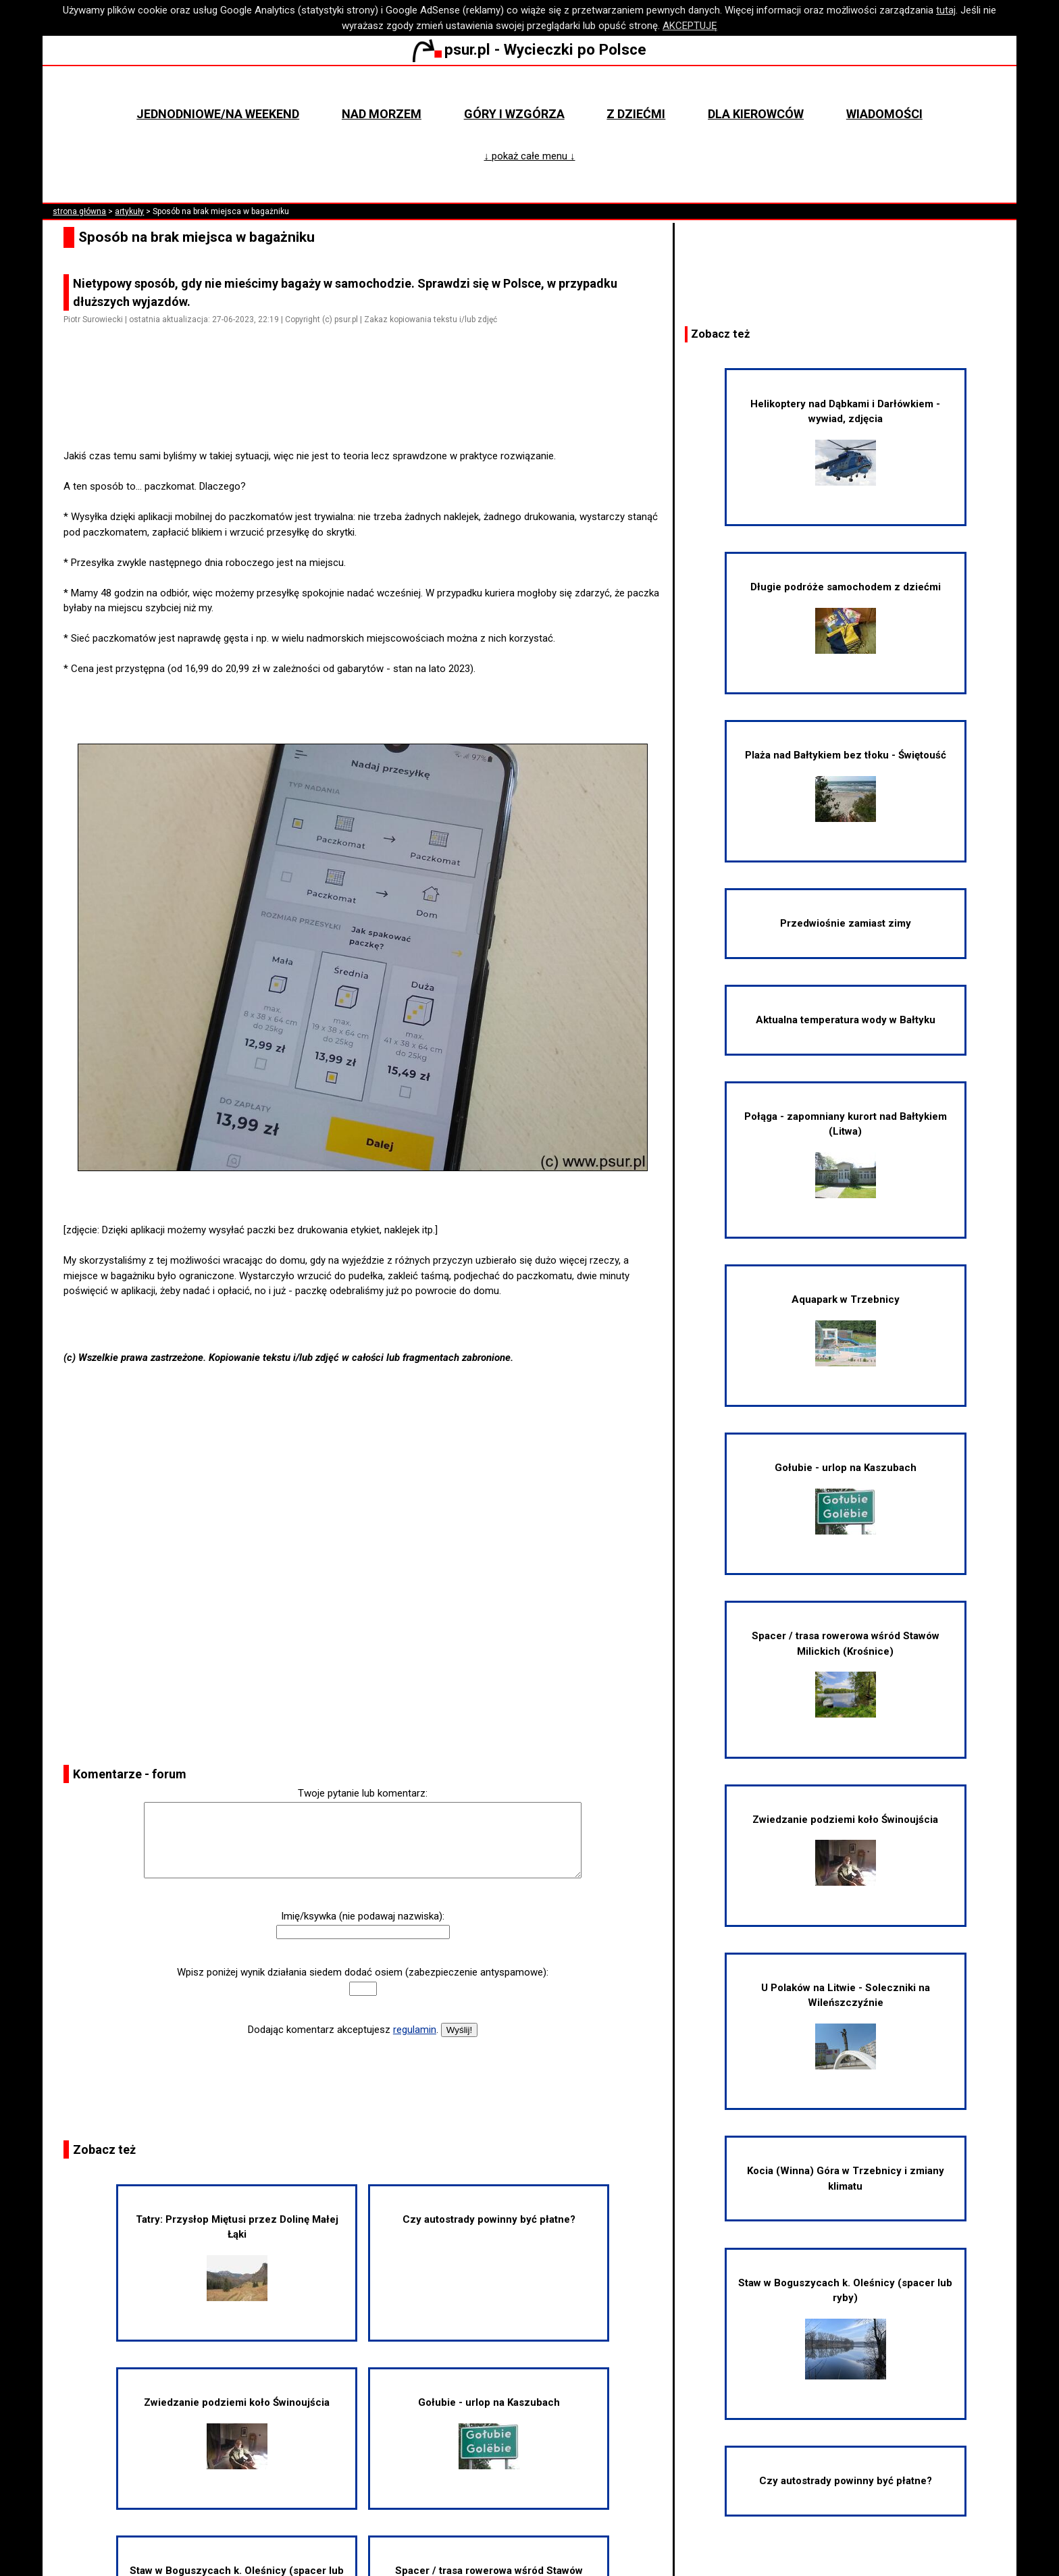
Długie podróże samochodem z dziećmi (845, 617)
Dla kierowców (756, 114)
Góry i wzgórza (514, 114)
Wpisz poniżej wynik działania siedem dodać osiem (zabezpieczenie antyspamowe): (362, 1972)
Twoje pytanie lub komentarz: (363, 1793)
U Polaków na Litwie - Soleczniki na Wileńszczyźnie (845, 2025)
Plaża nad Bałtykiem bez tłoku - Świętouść (845, 785)
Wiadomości (884, 114)
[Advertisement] (368, 410)
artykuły (129, 211)
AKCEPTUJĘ (690, 26)
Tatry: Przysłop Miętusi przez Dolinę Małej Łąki (237, 2257)
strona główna (79, 211)
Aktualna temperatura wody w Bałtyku (845, 1020)
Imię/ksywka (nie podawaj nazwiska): (362, 1916)
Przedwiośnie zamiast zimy (845, 923)
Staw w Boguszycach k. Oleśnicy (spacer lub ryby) (845, 2328)
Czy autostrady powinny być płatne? (489, 2219)
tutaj (946, 10)
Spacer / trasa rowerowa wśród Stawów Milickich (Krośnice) (845, 1674)
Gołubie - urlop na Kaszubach (489, 2432)
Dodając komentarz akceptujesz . (343, 2030)
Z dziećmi (635, 114)
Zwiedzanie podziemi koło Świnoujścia (237, 2432)
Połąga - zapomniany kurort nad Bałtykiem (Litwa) (845, 1154)
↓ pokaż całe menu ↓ (529, 156)
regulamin (414, 2030)
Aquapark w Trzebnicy (846, 1329)
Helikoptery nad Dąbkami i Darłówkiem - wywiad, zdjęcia (845, 442)
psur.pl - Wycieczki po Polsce (529, 49)
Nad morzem (381, 114)
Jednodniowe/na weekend (217, 114)
